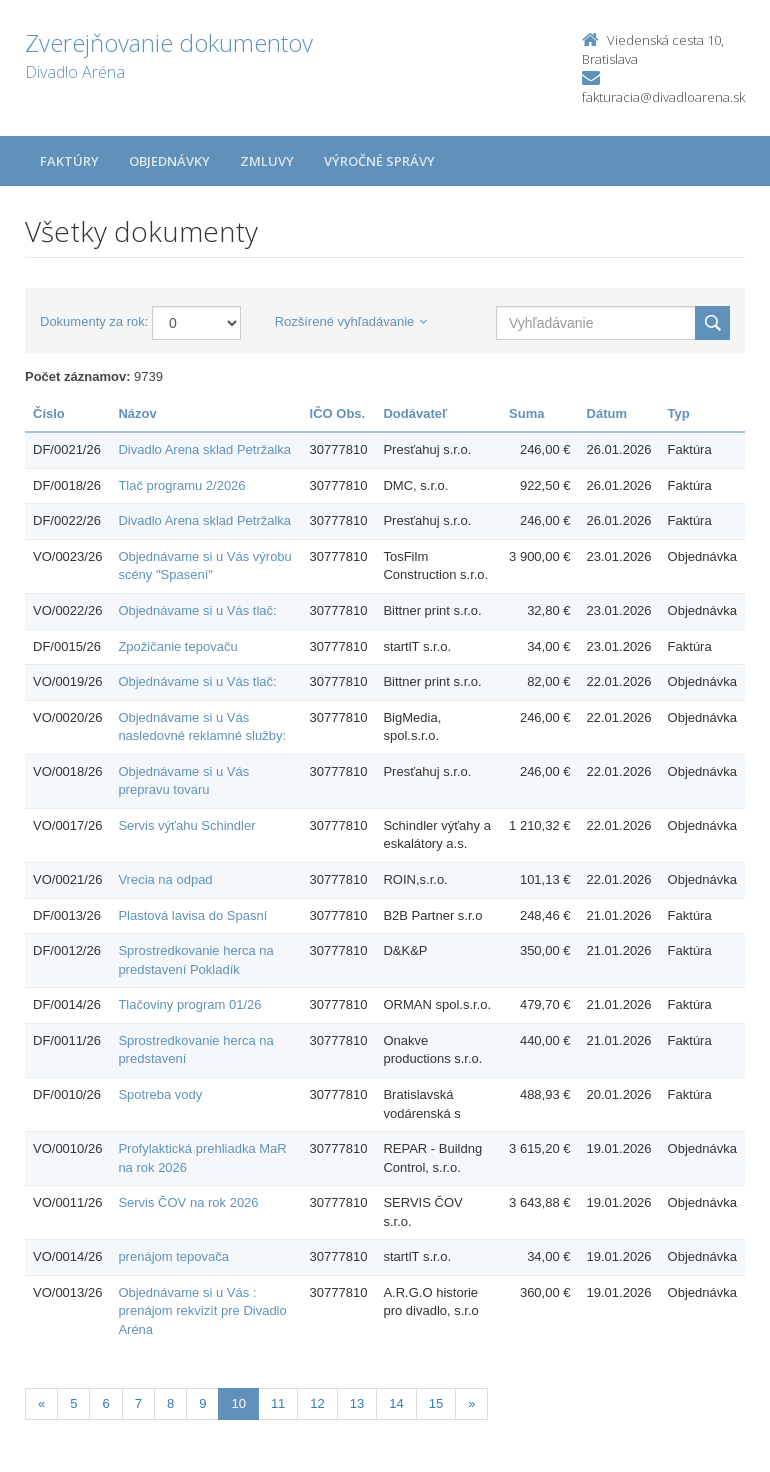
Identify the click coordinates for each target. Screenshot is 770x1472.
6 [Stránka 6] (105, 1403)
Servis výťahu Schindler (186, 825)
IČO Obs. (338, 413)
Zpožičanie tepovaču (177, 646)
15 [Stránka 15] (436, 1403)
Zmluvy (267, 161)
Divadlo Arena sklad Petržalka (204, 449)
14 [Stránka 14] (396, 1403)
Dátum (607, 413)
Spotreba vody (160, 1094)
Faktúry (69, 161)
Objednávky (169, 161)
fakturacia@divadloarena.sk (663, 97)
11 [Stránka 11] (278, 1403)
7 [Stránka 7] (138, 1403)
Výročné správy (379, 161)
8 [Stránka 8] (170, 1403)
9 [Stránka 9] (202, 1403)
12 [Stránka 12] (317, 1403)
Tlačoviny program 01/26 (189, 1004)
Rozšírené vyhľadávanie (351, 321)
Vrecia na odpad (165, 879)
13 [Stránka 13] (357, 1403)
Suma (526, 413)
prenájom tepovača (173, 1256)
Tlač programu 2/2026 (181, 485)
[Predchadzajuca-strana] (41, 1404)
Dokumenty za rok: (94, 321)
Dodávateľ (415, 413)
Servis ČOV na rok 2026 (188, 1202)
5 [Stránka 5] (73, 1403)
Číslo (49, 413)
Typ (679, 413)
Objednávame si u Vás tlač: (197, 610)
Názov (137, 413)
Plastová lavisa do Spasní (192, 915)
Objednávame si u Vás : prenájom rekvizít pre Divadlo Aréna (202, 1311)
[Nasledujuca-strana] (471, 1404)
